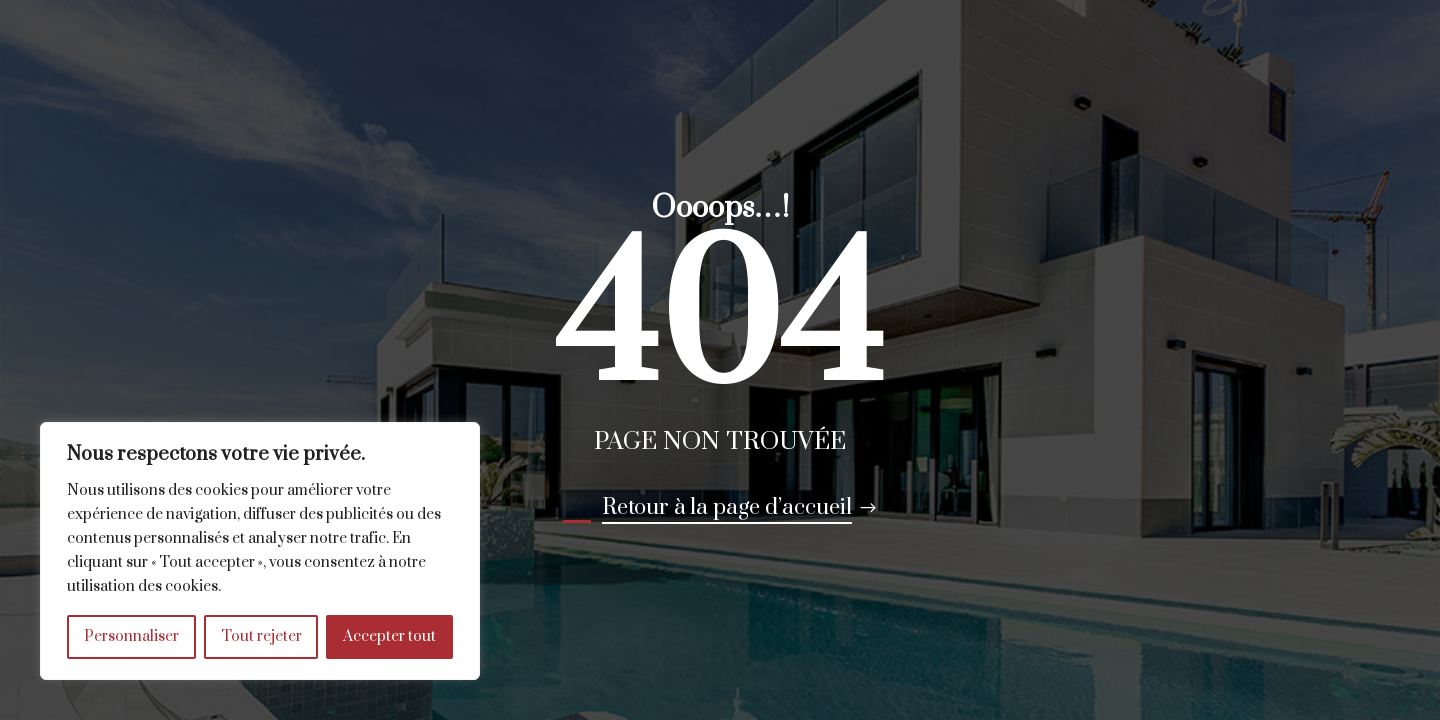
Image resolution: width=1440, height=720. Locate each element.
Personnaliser (131, 636)
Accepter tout (389, 636)
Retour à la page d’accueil (727, 507)
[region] (260, 551)
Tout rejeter (261, 636)
